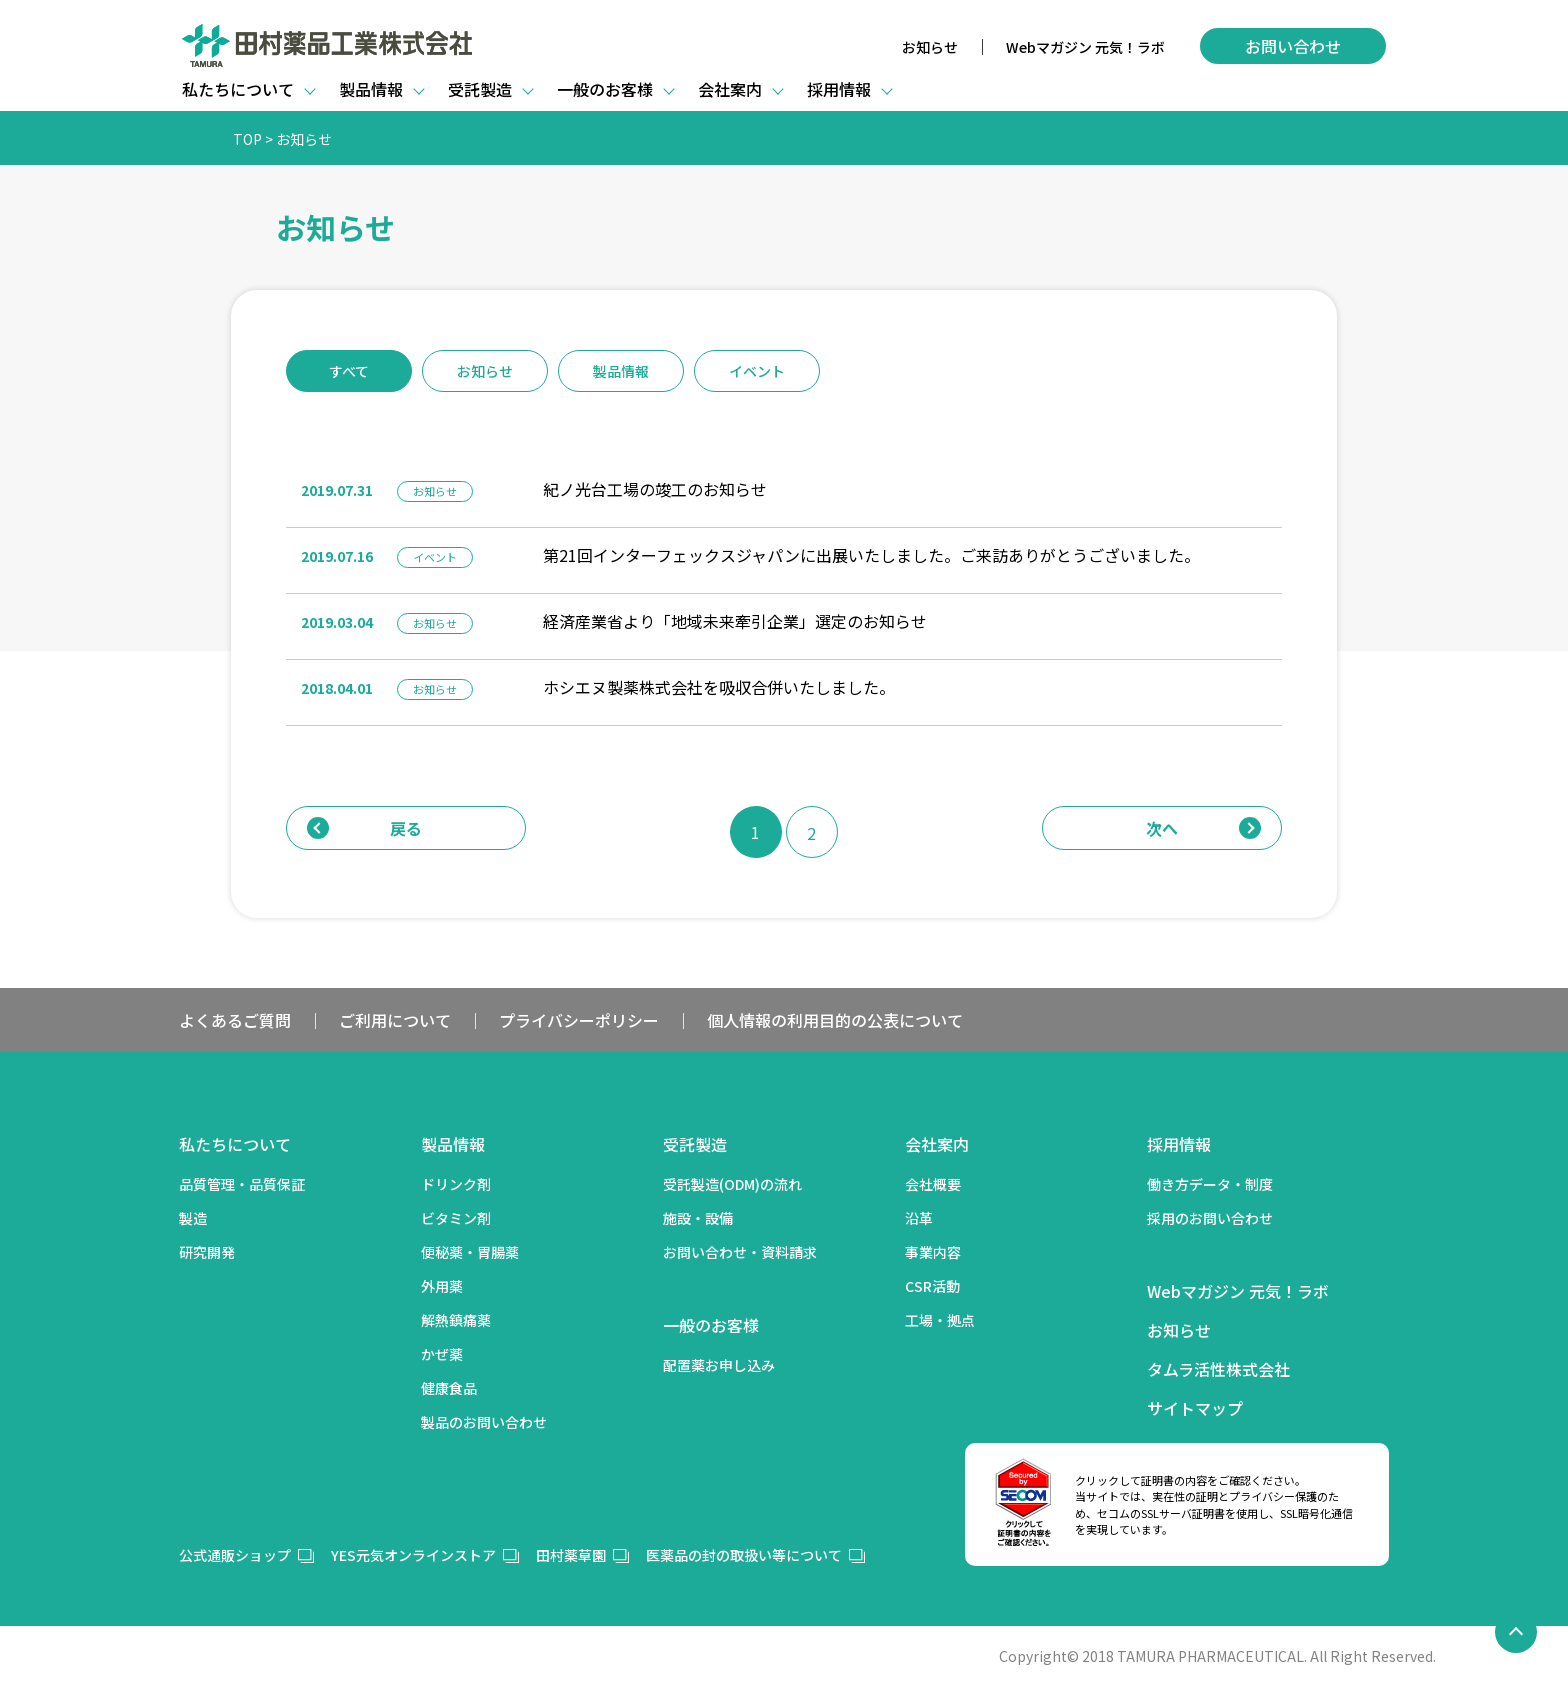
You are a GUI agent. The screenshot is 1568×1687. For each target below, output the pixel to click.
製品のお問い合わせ (484, 1422)
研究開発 (207, 1252)
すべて (349, 371)
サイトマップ (1195, 1408)
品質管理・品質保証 (242, 1184)
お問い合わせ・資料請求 (740, 1252)
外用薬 (442, 1286)
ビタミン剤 (456, 1218)
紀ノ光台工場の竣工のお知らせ (655, 489)
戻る (364, 828)
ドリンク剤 (456, 1184)
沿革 (919, 1218)
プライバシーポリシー (579, 1020)
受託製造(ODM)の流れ (732, 1184)
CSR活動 (932, 1286)
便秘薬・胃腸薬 (470, 1252)
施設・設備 (698, 1218)
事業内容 (933, 1252)
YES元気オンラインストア (413, 1555)
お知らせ (930, 47)
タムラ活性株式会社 (1218, 1369)
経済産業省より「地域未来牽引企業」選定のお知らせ (735, 621)
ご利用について (395, 1020)
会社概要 (933, 1184)
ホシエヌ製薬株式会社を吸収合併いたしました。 (719, 687)
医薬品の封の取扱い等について (744, 1555)
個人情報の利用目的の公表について (835, 1020)
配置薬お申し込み (719, 1365)
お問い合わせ (1293, 46)
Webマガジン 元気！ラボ (1085, 47)
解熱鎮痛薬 (456, 1320)
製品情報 (621, 371)
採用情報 (1179, 1144)
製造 (193, 1218)
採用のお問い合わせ (1210, 1218)
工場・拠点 (940, 1320)
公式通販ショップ (235, 1555)
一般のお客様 (711, 1325)
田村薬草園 (571, 1555)
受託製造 (695, 1144)
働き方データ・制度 (1210, 1184)
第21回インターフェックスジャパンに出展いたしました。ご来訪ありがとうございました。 (871, 555)
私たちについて (235, 1144)
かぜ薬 (442, 1354)
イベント (757, 371)
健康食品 (449, 1388)
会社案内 (937, 1144)
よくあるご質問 (235, 1020)
